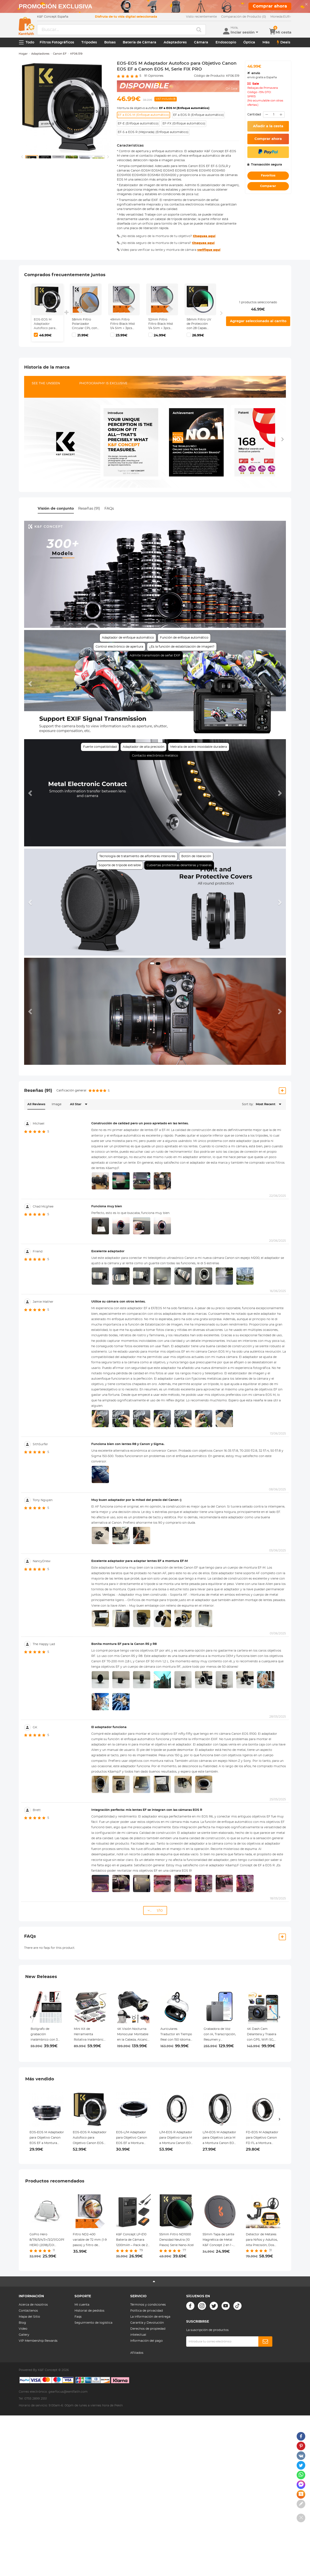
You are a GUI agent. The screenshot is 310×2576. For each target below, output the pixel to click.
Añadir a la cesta (268, 126)
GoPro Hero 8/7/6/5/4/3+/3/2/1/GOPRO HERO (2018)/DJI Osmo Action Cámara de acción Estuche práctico (46, 2240)
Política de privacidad (146, 2310)
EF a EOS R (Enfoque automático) (198, 114)
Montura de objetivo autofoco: (163, 108)
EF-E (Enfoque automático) (138, 123)
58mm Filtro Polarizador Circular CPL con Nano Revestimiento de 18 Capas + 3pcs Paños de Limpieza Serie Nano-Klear (85, 324)
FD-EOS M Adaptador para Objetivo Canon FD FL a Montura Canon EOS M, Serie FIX (262, 2138)
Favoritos (268, 175)
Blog (22, 2322)
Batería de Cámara (139, 42)
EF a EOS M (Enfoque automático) (143, 114)
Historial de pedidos (89, 2310)
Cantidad (254, 114)
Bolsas (110, 42)
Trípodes (89, 42)
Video (23, 2328)
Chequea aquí (204, 236)
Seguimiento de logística (93, 2322)
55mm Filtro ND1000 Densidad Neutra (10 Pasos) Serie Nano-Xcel (176, 2240)
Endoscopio (225, 42)
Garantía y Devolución (147, 2322)
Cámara (201, 42)
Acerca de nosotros (33, 2304)
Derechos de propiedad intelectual (147, 2331)
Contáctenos (28, 2310)
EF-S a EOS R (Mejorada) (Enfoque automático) (153, 132)
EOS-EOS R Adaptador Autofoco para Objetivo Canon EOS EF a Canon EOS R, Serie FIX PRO (90, 2138)
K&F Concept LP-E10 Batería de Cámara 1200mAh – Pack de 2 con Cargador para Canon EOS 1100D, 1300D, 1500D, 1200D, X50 (132, 2240)
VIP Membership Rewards (38, 2340)
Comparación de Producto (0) (243, 16)
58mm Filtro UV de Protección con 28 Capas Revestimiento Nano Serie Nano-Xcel (200, 324)
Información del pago (146, 2340)
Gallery (24, 2334)
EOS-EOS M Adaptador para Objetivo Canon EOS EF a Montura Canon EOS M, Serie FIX (46, 2138)
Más (266, 42)
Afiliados (136, 2352)
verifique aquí (208, 249)
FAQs (109, 508)
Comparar (268, 186)
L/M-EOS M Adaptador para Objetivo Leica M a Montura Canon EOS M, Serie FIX (219, 2138)
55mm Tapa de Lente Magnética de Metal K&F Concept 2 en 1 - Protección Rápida (218, 2240)
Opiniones (153, 75)
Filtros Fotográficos (57, 42)
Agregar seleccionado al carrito (258, 321)
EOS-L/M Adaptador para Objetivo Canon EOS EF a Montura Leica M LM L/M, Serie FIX (132, 2138)
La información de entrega (150, 2316)
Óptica (249, 42)
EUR (280, 16)
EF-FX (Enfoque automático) (184, 123)
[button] (30, 683)
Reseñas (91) (89, 508)
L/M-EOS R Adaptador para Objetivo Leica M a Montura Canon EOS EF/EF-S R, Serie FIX (176, 2138)
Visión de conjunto (56, 508)
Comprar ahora (268, 139)
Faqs (78, 2316)
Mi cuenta (81, 2304)
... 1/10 (155, 1910)
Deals (283, 42)
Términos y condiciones (148, 2304)
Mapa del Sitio (29, 2316)
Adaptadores (175, 42)
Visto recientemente (201, 16)
